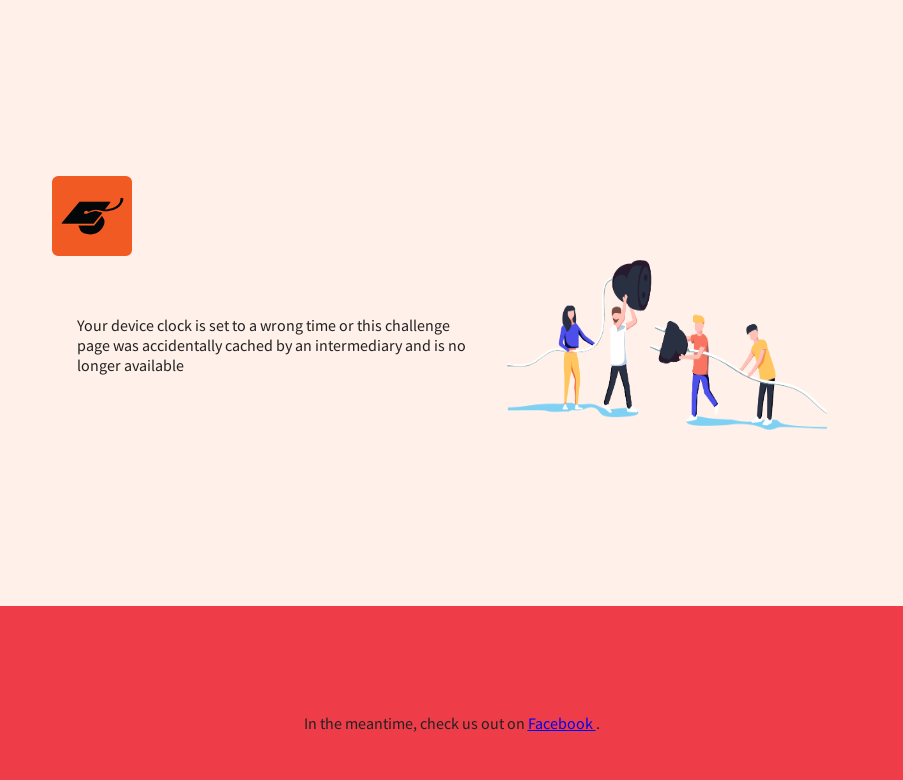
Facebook (562, 723)
